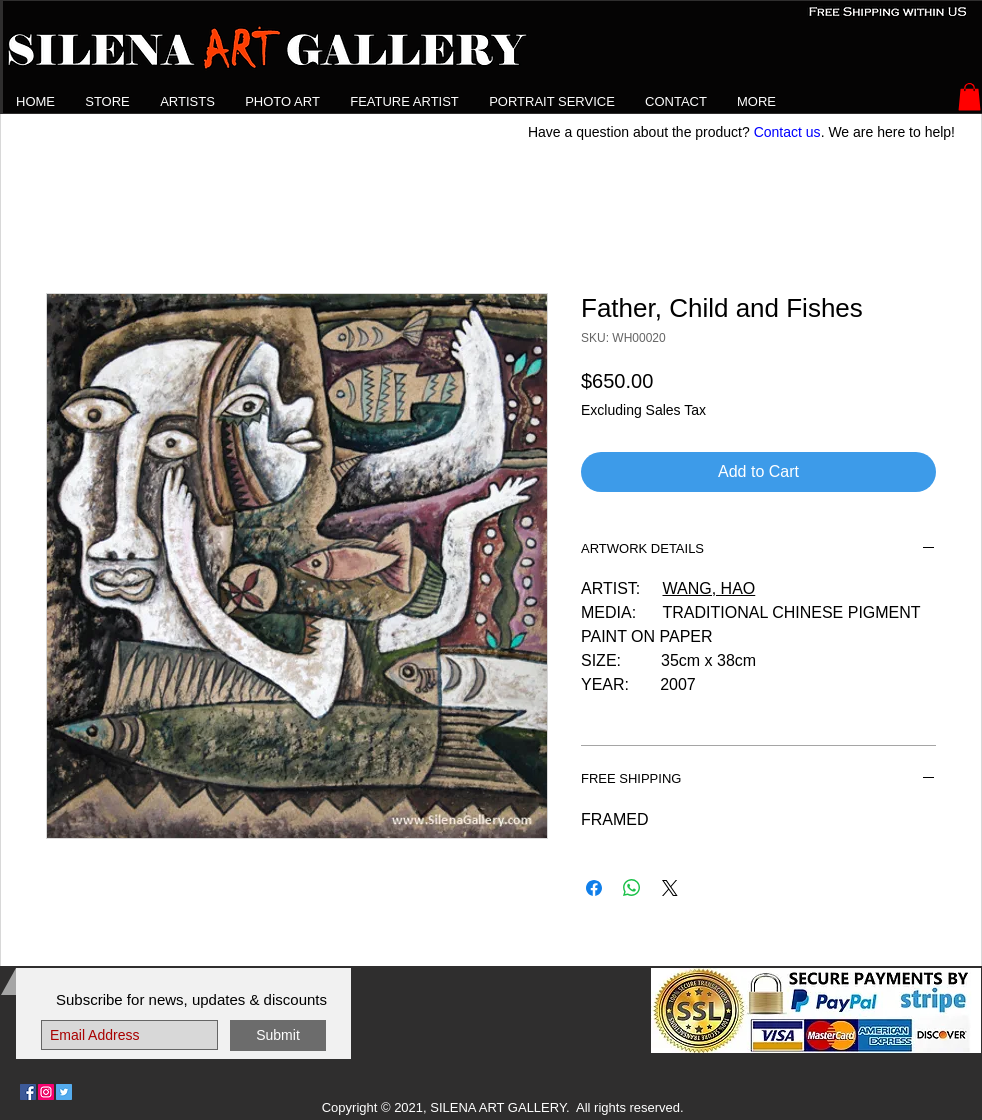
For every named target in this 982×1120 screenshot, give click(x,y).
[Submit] (278, 1035)
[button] (187, 101)
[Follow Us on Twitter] (64, 1092)
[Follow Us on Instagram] (46, 1092)
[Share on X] (670, 888)
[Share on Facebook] (594, 888)
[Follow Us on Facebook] (28, 1092)
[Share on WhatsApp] (632, 888)
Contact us (787, 132)
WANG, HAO (709, 588)
